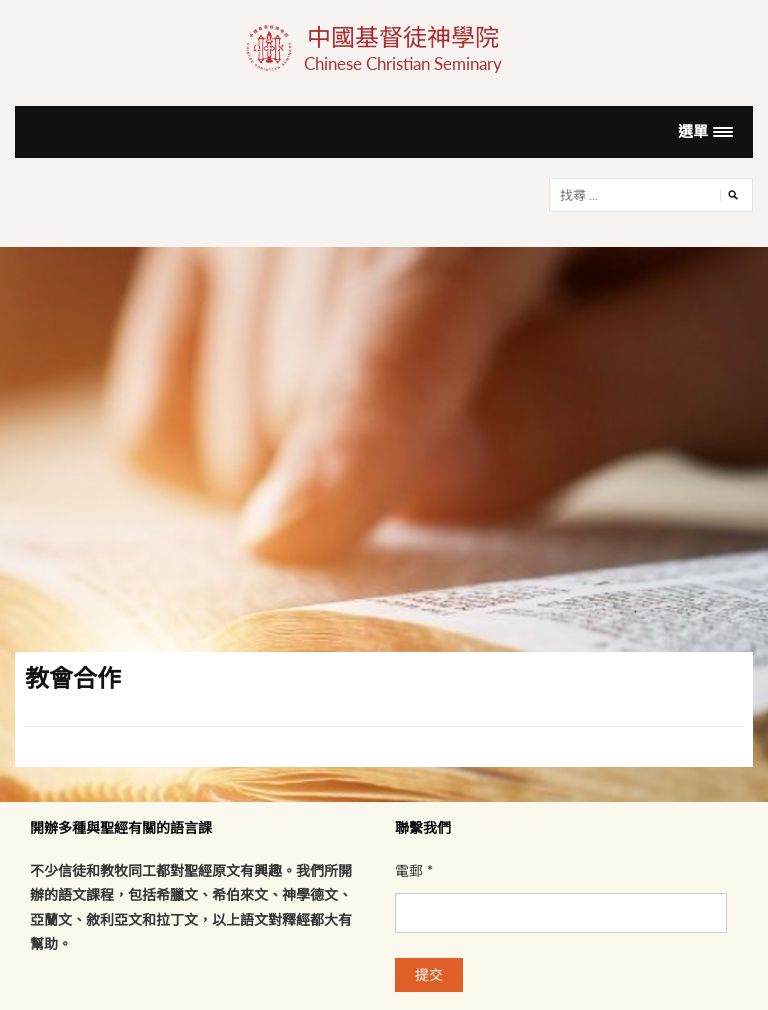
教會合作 (73, 677)
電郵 (414, 870)
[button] (706, 131)
